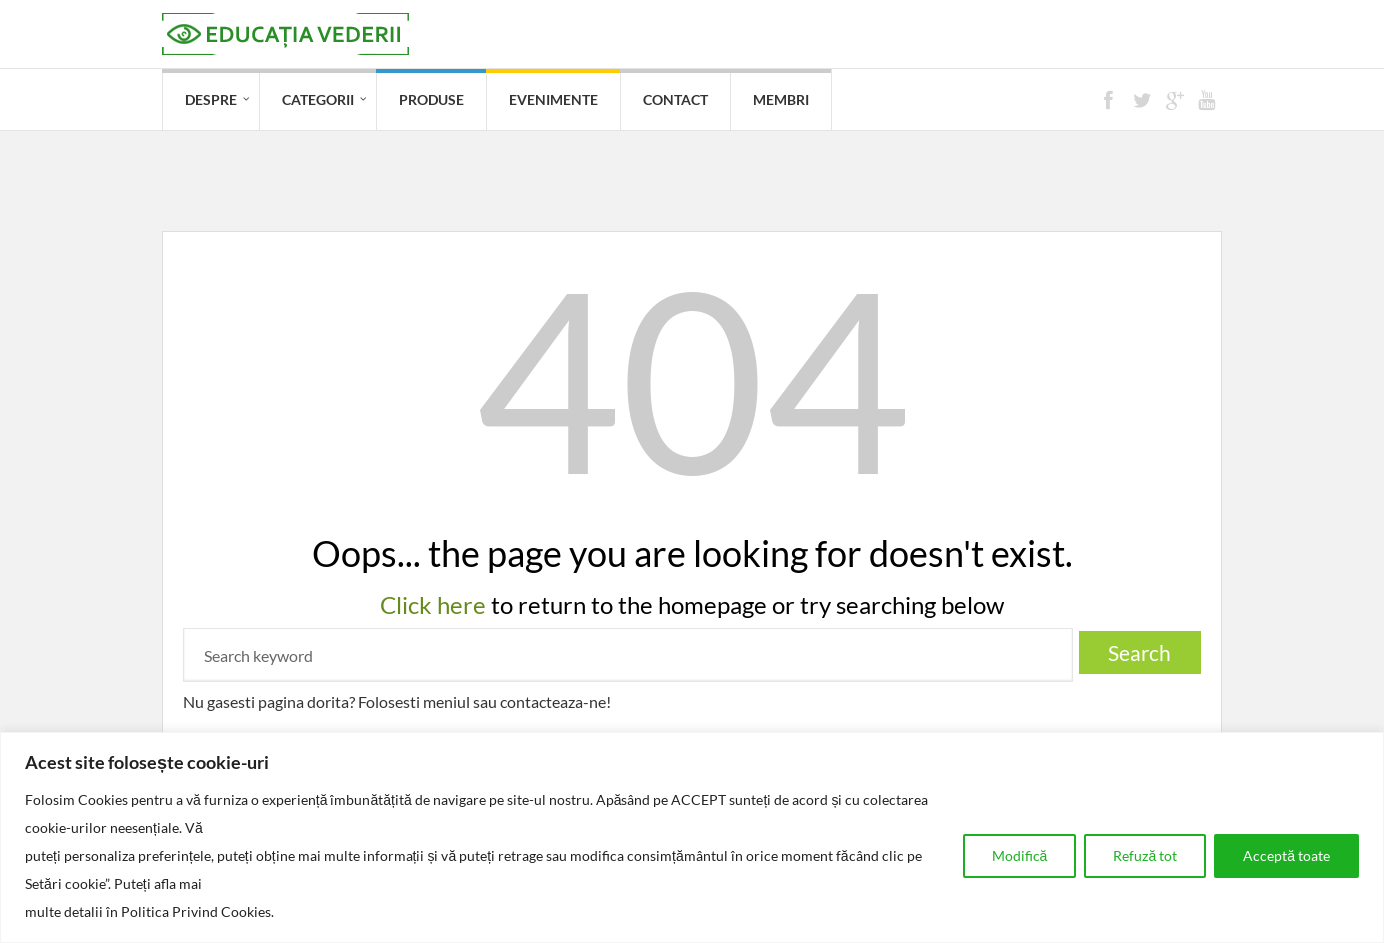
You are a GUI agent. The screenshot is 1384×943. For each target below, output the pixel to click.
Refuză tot (1145, 855)
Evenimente (553, 99)
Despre (211, 99)
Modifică (1020, 855)
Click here (433, 604)
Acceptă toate (1286, 855)
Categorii (318, 99)
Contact (675, 99)
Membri (781, 99)
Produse (431, 99)
